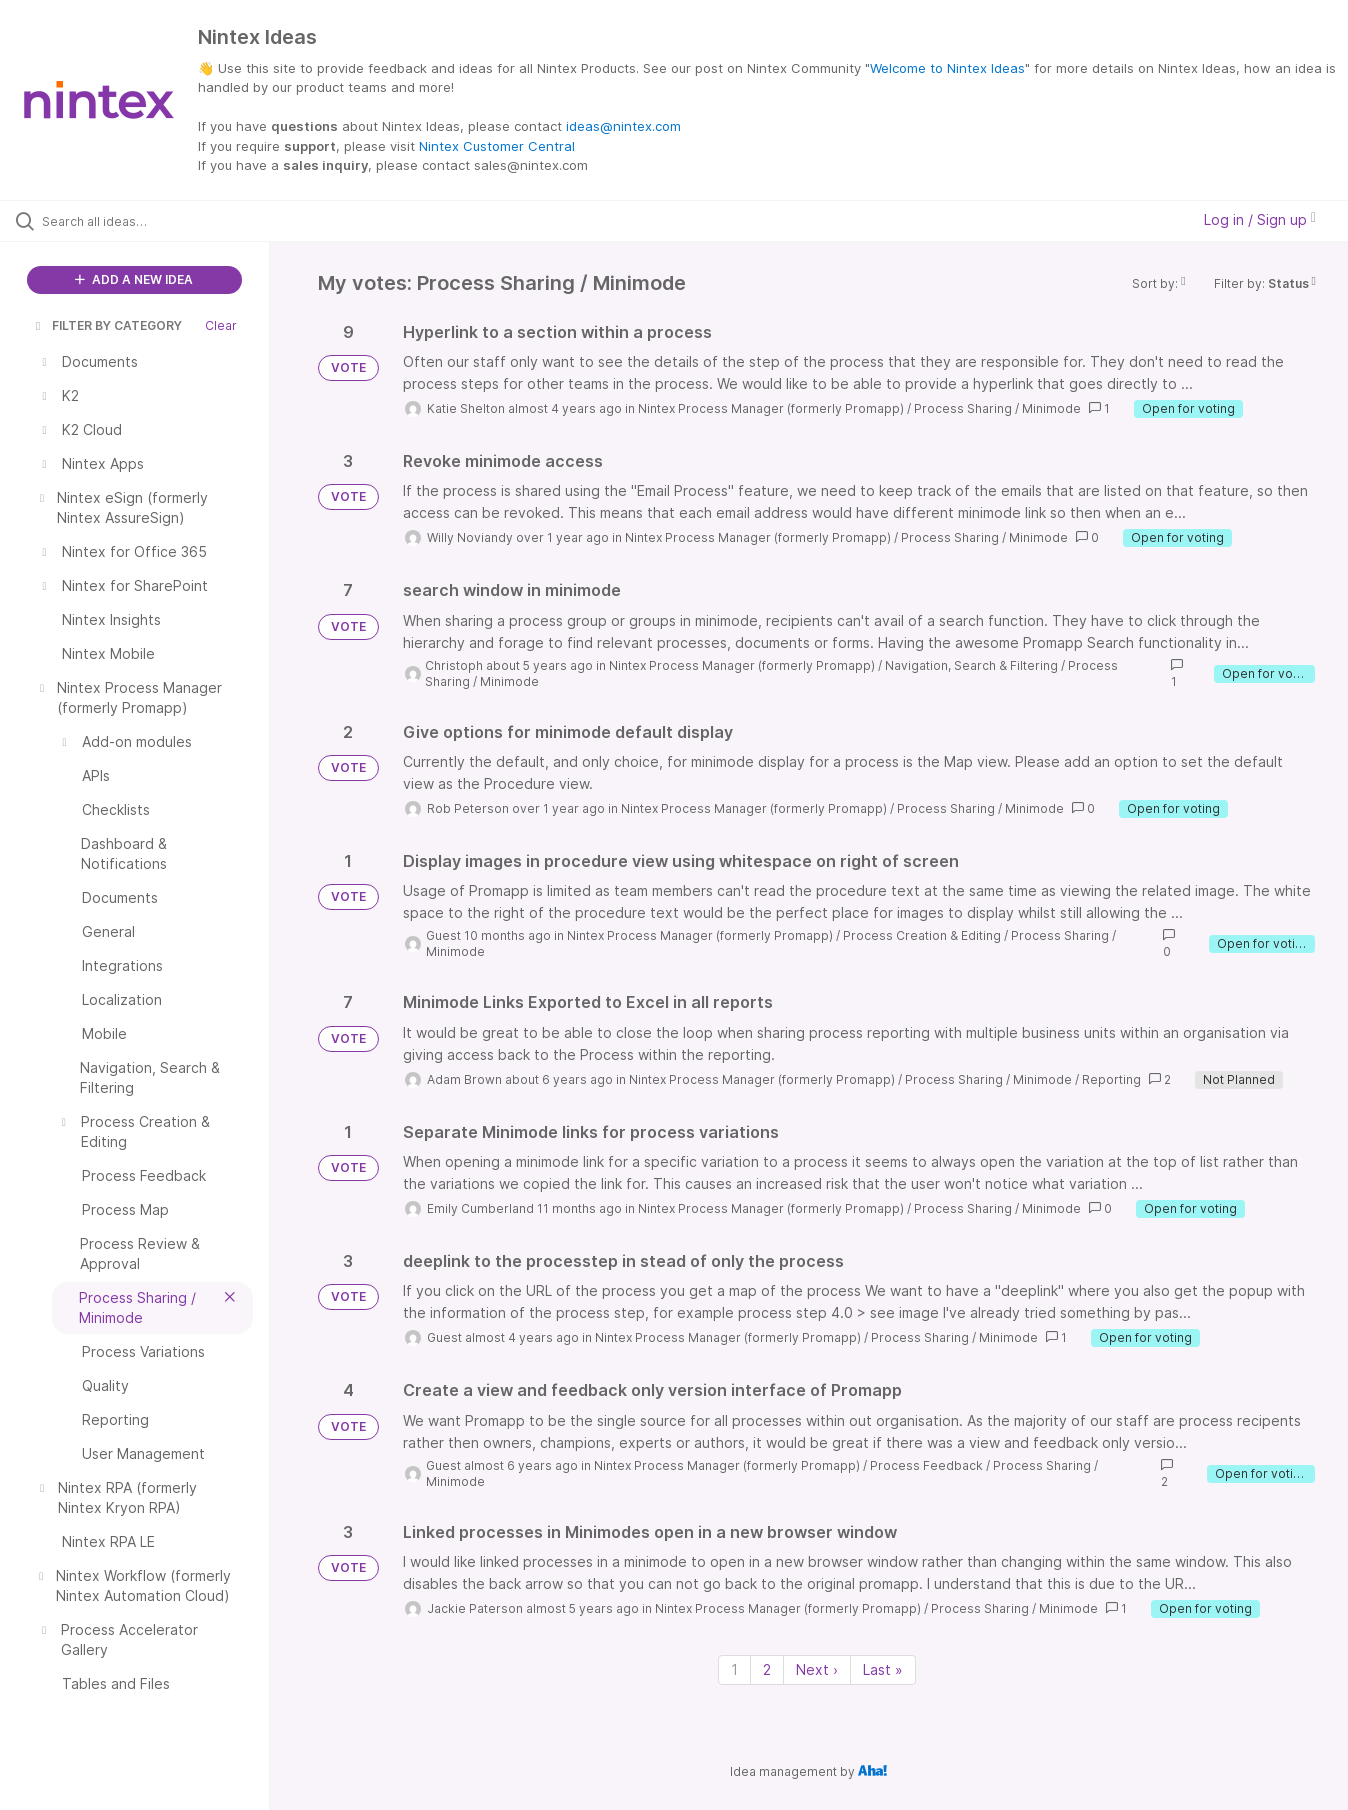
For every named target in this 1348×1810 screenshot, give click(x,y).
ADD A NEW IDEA (134, 279)
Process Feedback (926, 1465)
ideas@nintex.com (623, 126)
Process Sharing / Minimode (997, 408)
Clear (221, 325)
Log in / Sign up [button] (1260, 219)
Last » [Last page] (883, 1669)
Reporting (1111, 1079)
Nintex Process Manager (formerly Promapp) (771, 408)
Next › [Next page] (817, 1669)
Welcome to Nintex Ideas (947, 68)
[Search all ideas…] (160, 221)
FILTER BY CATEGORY (107, 325)
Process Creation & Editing (922, 935)
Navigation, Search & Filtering (971, 665)
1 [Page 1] (734, 1669)
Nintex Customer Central (497, 146)
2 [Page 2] (767, 1669)
